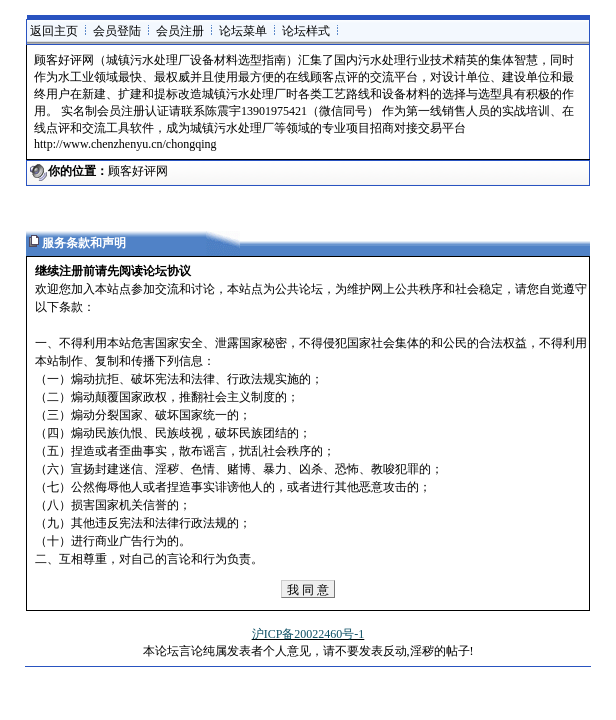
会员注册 (180, 31)
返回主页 (54, 31)
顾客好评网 (138, 171)
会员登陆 (117, 31)
